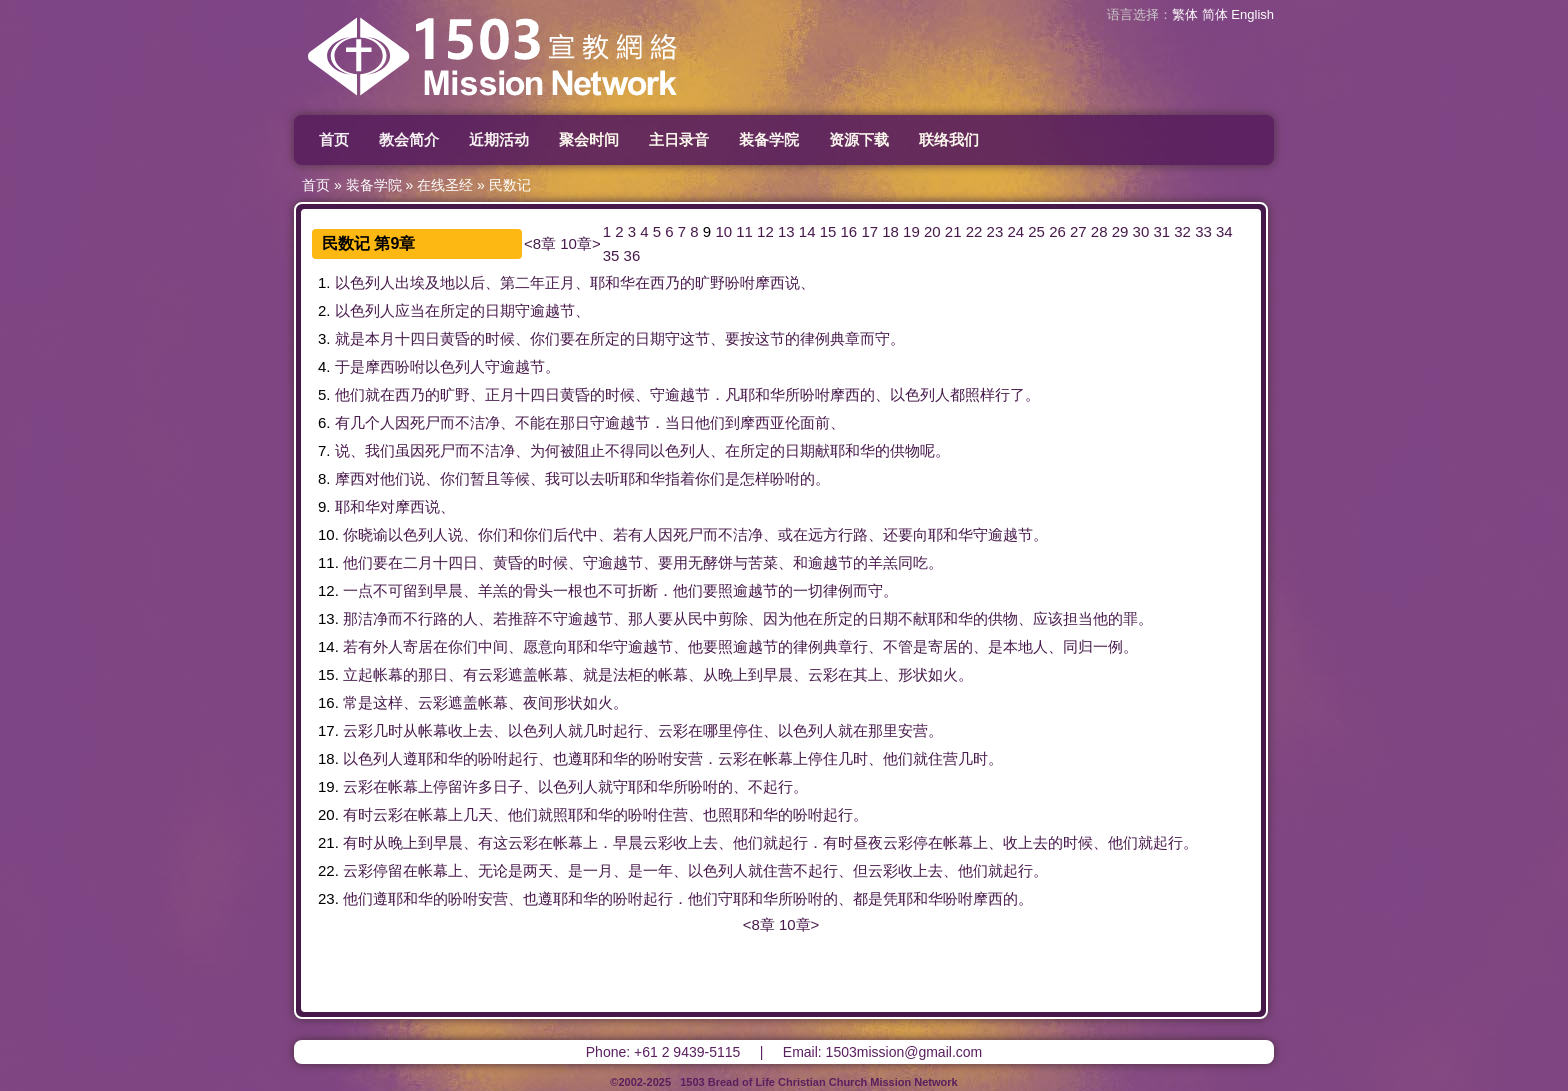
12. (328, 590)
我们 (380, 450)
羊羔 (883, 562)
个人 (380, 422)
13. (328, 618)
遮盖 (523, 674)
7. (324, 450)
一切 (808, 590)
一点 (358, 590)
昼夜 (868, 842)
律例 (815, 338)
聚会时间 (589, 139)
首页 (334, 139)
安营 (913, 730)
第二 (515, 282)
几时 (388, 730)
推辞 (523, 618)
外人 (388, 646)
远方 (823, 534)
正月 (560, 282)
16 (849, 231)
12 (765, 231)
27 (1078, 231)
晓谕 (373, 534)
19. (328, 786)
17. (328, 730)
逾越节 (552, 310)
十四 (410, 338)
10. (328, 534)
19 (911, 231)
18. (328, 758)
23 (995, 231)
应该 (1048, 618)
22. (328, 870)
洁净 (485, 422)
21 (953, 231)
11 (744, 231)
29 (1120, 231)
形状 (913, 674)
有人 (643, 534)
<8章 (540, 243)
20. (328, 814)
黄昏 (455, 338)
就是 (350, 338)
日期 (500, 310)
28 (1099, 231)
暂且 (485, 478)
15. (328, 674)
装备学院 (769, 139)
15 (828, 231)
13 (786, 231)
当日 (680, 422)
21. (328, 842)
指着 (680, 478)
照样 (980, 394)
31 (1161, 231)
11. (328, 562)
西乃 (665, 282)
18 (890, 231)
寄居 (418, 646)
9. (324, 506)
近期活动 (499, 139)
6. (324, 422)
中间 (493, 646)
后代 (568, 534)
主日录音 (679, 139)
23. (328, 898)
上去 (478, 730)
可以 (575, 478)
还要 (898, 534)
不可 (388, 590)
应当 (410, 310)
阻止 (590, 450)
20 (932, 231)
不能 (530, 422)
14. (328, 646)
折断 (643, 590)
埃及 (425, 282)
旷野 (710, 282)
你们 (545, 338)
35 (611, 255)
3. (324, 338)
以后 (470, 282)
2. (324, 310)
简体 (1215, 14)
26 (1057, 231)
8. (324, 478)
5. (324, 394)
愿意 (538, 646)
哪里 (718, 730)
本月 (380, 338)
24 (1015, 231)
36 (632, 255)
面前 (815, 422)
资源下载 (859, 139)
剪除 (733, 618)
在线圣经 (445, 185)
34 (1224, 231)
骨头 (538, 590)
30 (1141, 231)
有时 (358, 814)
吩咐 (740, 282)
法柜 (628, 674)
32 (1182, 231)
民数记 (510, 185)
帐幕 (388, 674)
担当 (1078, 618)
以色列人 (365, 282)
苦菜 (763, 562)
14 (807, 231)
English (1252, 14)
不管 (898, 646)
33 (1203, 231)
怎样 (755, 478)
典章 (845, 338)
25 (1036, 231)
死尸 (425, 422)
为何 (545, 450)
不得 (620, 450)
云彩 (493, 674)
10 (723, 231)
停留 (448, 786)
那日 (575, 422)
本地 (1018, 646)
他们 (350, 394)
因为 (778, 618)
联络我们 (949, 139)
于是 (350, 366)
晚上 (733, 674)
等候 (515, 478)
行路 (853, 534)
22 (974, 231)
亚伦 (785, 422)
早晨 (448, 590)
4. (324, 366)
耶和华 (612, 282)
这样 (388, 702)
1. (324, 282)
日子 (508, 786)
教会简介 (409, 139)
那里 (883, 730)
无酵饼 (710, 562)
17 (869, 231)
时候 (500, 338)
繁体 (1185, 14)
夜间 (538, 702)
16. (328, 702)
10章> (580, 243)
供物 (905, 450)
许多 (478, 786)
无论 (493, 870)
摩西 (770, 282)
